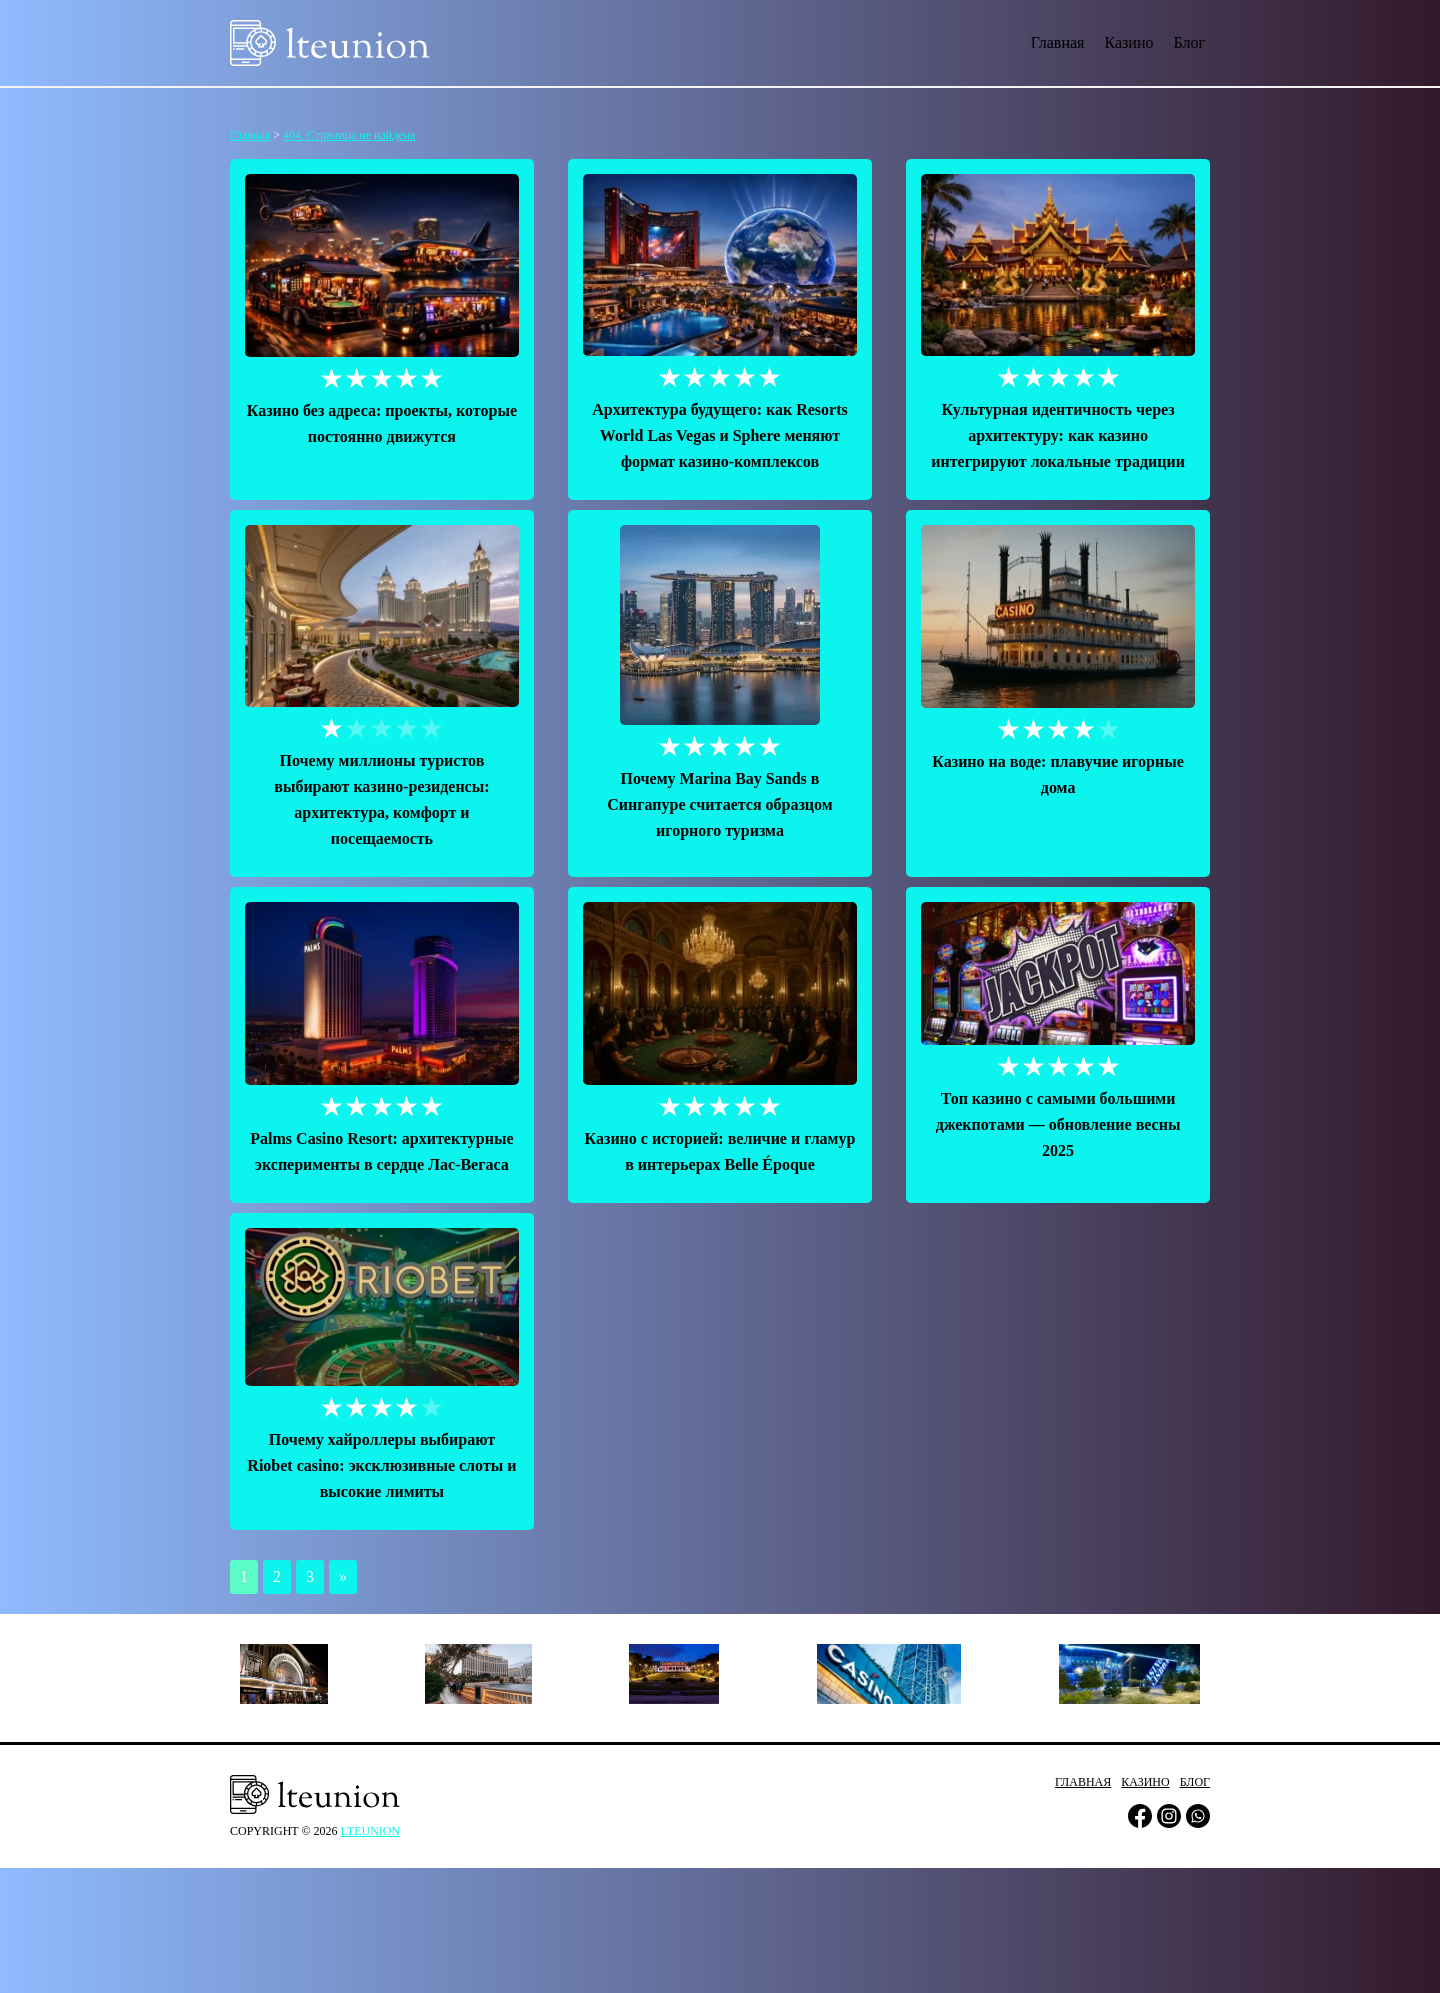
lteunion (371, 1831)
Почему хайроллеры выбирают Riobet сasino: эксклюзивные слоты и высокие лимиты (381, 1465)
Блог (1189, 42)
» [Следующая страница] (343, 1576)
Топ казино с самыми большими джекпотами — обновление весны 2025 (1058, 1124)
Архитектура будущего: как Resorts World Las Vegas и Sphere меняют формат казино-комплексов (719, 435)
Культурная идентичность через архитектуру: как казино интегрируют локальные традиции (1058, 435)
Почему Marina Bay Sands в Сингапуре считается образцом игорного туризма (719, 804)
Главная (1058, 42)
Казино (1128, 42)
